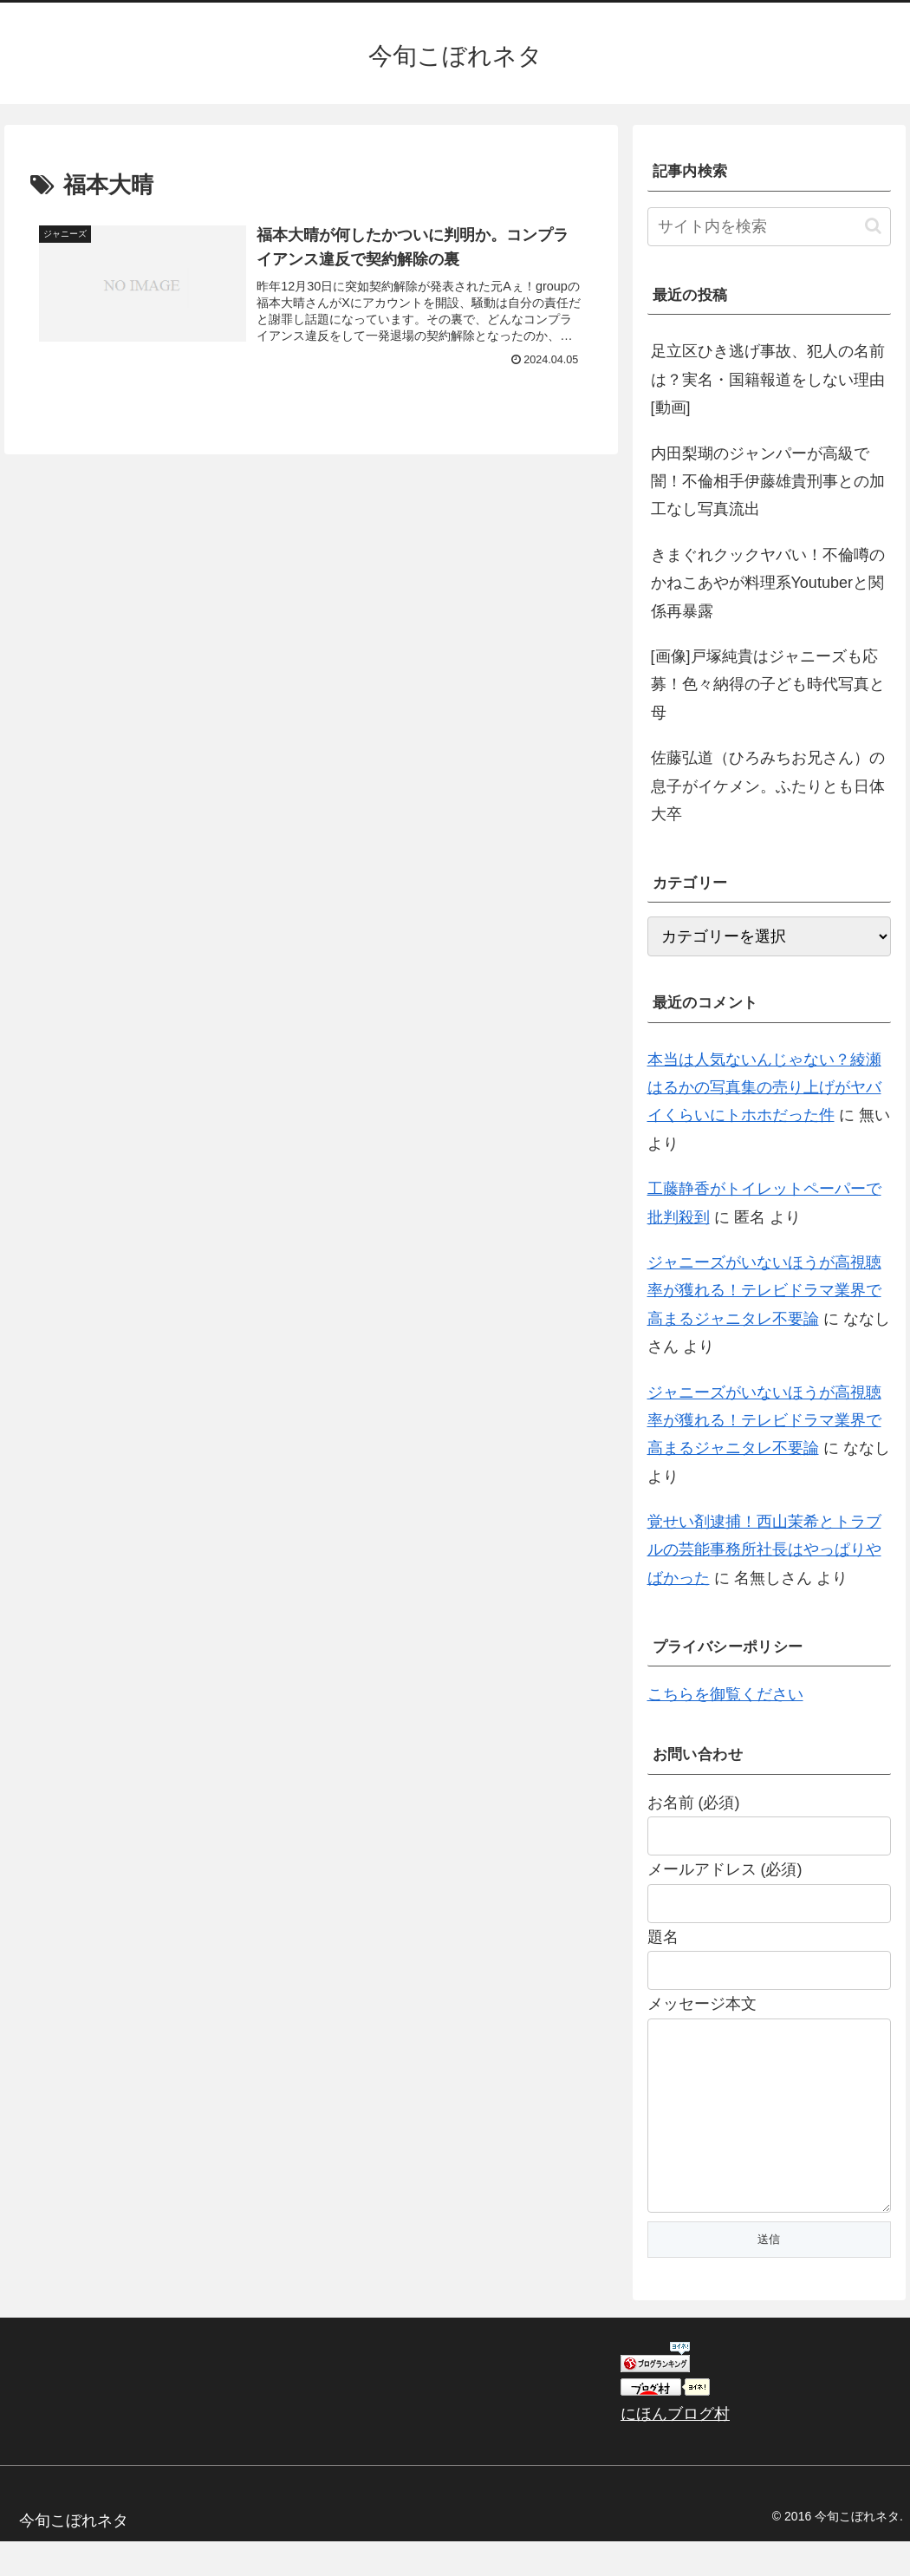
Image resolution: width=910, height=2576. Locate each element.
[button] (873, 226)
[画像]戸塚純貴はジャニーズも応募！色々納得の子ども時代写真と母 (768, 684)
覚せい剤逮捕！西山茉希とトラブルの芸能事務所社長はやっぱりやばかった (764, 1550)
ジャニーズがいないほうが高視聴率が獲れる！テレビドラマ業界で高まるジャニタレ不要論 (764, 1290)
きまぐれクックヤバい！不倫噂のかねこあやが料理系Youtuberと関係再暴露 (768, 583)
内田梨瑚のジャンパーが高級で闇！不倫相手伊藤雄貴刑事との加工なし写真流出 (768, 481)
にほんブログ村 (675, 2448)
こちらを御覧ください (725, 1694)
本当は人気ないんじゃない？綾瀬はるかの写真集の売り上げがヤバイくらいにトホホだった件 (764, 1088)
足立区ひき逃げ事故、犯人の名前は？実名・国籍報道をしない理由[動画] (768, 379)
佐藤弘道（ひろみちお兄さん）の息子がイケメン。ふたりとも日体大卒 (768, 786)
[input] (769, 226)
